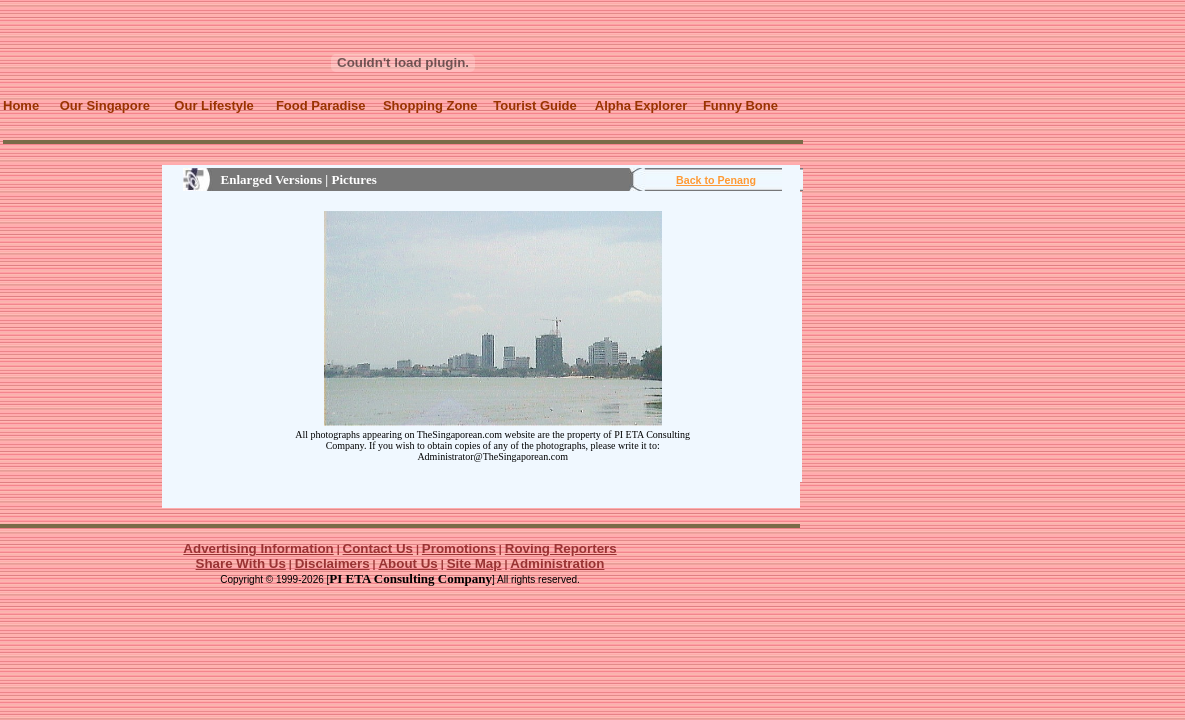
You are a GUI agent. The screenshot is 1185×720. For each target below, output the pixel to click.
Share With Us (241, 563)
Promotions (459, 548)
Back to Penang (716, 180)
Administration (557, 563)
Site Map (474, 563)
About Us (407, 563)
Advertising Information (258, 548)
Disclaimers (332, 563)
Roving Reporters (561, 548)
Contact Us (378, 548)
